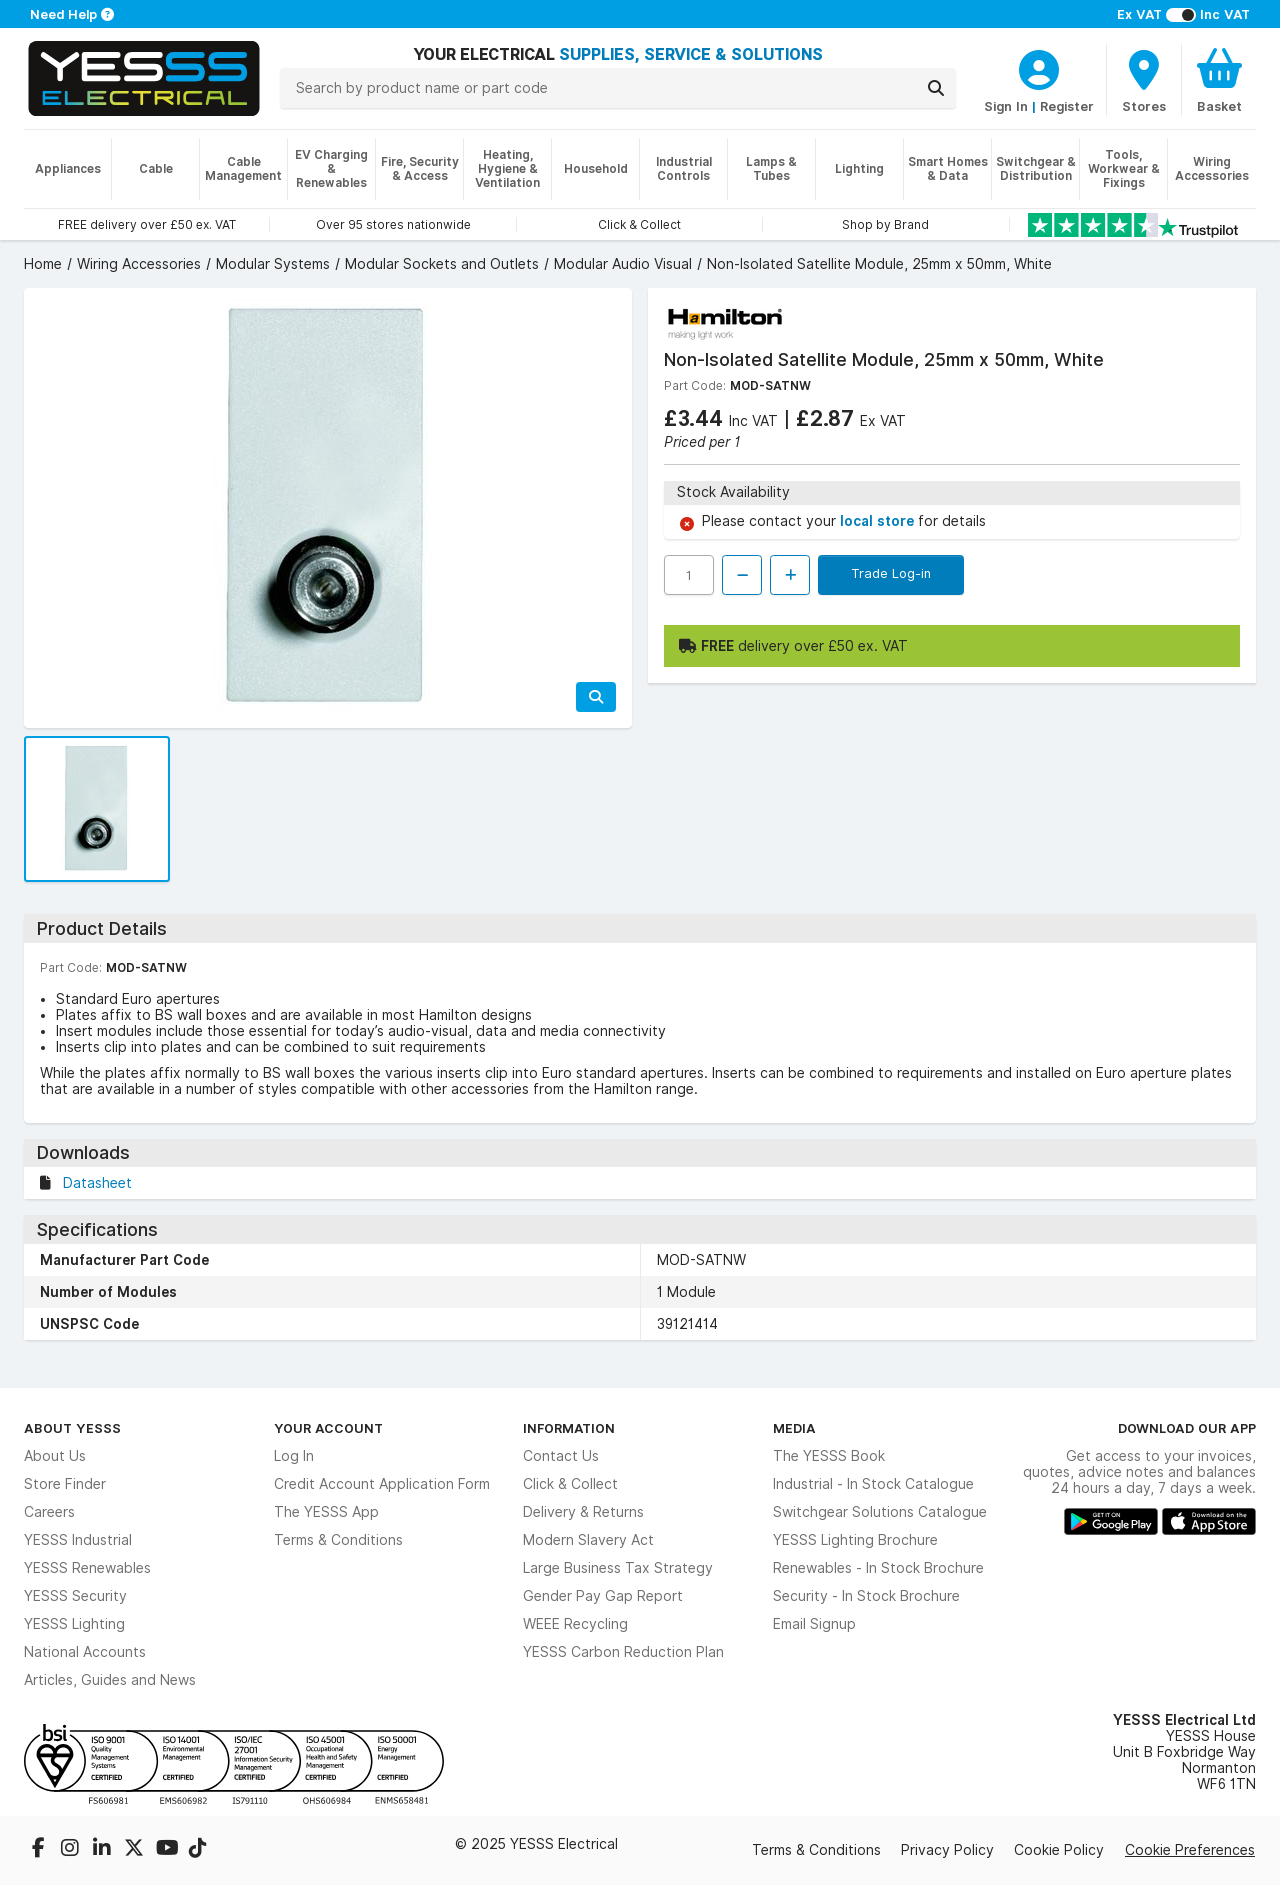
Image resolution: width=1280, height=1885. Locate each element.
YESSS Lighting (74, 1624)
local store (879, 521)
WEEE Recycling (575, 1624)
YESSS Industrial (78, 1540)
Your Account (328, 1428)
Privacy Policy (947, 1850)
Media (794, 1428)
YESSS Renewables (87, 1568)
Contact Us (561, 1456)
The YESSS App (326, 1512)
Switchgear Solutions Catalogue (880, 1512)
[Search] (936, 88)
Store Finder (65, 1484)
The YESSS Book (829, 1456)
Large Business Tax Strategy (618, 1568)
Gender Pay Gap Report (603, 1596)
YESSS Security (75, 1596)
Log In (294, 1456)
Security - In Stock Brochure (866, 1596)
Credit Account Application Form (382, 1484)
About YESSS (72, 1428)
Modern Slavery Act (588, 1540)
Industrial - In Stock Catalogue (873, 1484)
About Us (55, 1456)
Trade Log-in (891, 573)
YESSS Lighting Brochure (855, 1540)
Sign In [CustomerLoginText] (1006, 106)
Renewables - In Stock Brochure (878, 1568)
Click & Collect (570, 1484)
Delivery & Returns (583, 1512)
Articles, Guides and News (110, 1680)
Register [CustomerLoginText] (1067, 106)
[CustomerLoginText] (1039, 67)
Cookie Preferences (1190, 1850)
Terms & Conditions (338, 1540)
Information (569, 1428)
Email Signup (814, 1624)
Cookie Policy (1059, 1850)
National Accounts (85, 1652)
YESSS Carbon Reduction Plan (623, 1652)
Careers (49, 1512)
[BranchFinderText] (1144, 80)
